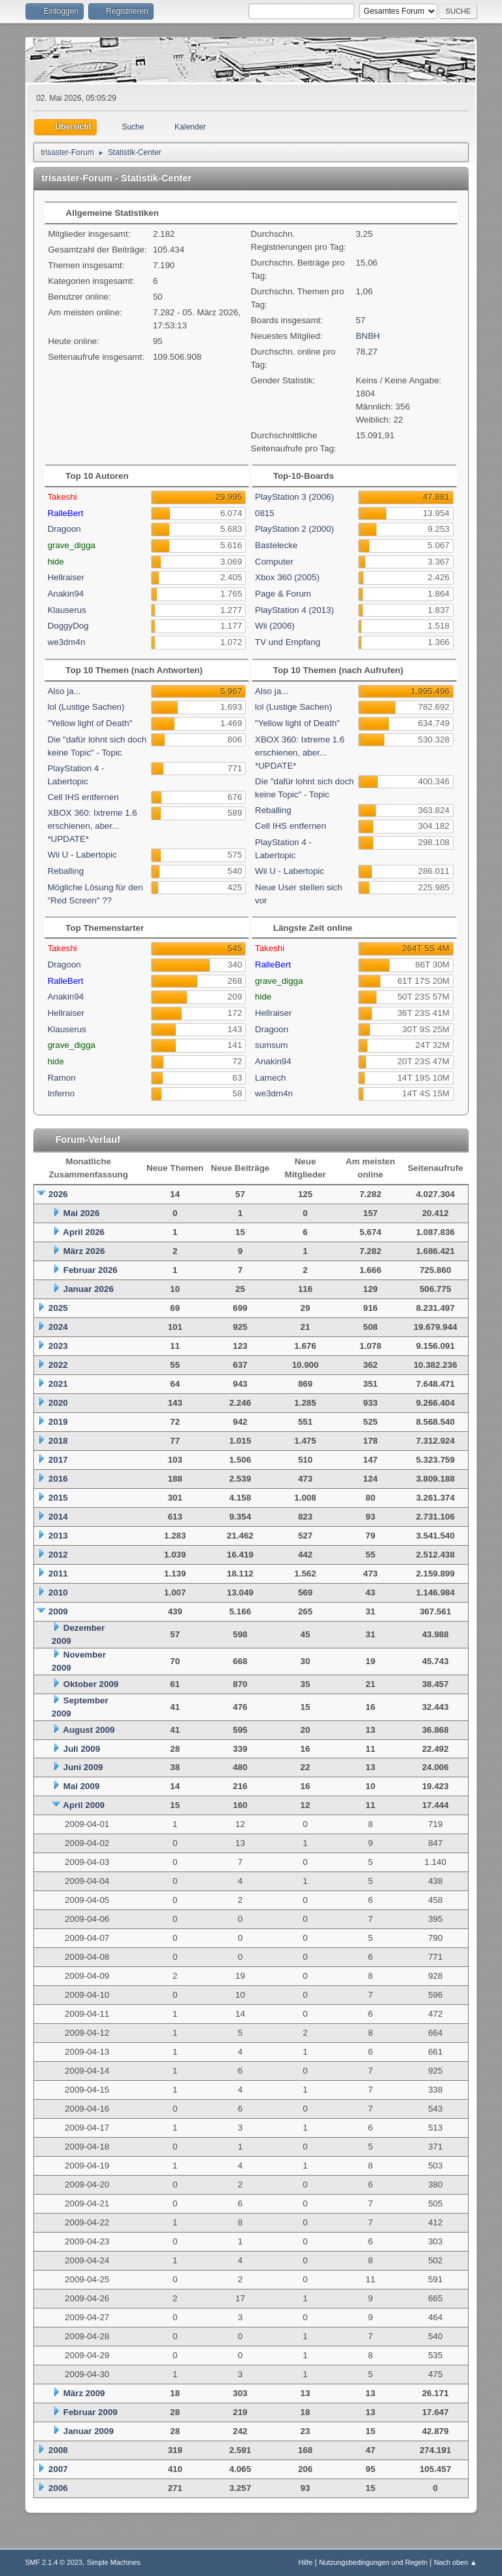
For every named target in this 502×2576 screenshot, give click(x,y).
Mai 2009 (81, 1786)
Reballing (66, 871)
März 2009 (84, 2393)
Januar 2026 (88, 1289)
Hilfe (306, 2562)
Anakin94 (66, 594)
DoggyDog (68, 626)
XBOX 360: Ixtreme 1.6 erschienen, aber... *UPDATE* (92, 826)
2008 (58, 2450)
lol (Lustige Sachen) (86, 707)
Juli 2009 (81, 1749)
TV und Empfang (287, 642)
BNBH (368, 336)
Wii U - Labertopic (82, 855)
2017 (58, 1460)
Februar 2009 (90, 2412)
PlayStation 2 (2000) (294, 529)
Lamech (270, 1078)
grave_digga (71, 545)
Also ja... (64, 691)
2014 (58, 1517)
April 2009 (84, 1805)
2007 (58, 2469)
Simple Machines (114, 2562)
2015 (58, 1498)
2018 (58, 1441)
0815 (265, 513)
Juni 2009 (83, 1767)
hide (56, 561)
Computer (274, 561)
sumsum (271, 1045)
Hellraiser (66, 577)
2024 (58, 1327)
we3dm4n (67, 642)
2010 (58, 1592)
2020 (58, 1403)
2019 (58, 1422)
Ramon (62, 1078)
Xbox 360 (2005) (287, 577)
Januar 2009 (88, 2431)
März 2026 (84, 1251)
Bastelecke (276, 545)
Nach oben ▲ (455, 2562)
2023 (58, 1346)
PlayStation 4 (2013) (294, 610)
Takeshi (62, 497)
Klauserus (67, 610)
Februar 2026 (90, 1270)
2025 (58, 1308)
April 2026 (84, 1232)
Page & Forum (283, 594)
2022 (58, 1365)
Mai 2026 (81, 1213)
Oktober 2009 (90, 1684)
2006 (58, 2488)
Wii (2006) (275, 626)
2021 (58, 1384)
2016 (58, 1479)
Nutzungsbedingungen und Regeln (373, 2562)
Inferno (61, 1093)
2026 (58, 1194)
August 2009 (88, 1730)
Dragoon (64, 529)
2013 (58, 1535)
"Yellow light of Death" (90, 723)
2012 (58, 1554)
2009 (58, 1611)
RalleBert (66, 513)
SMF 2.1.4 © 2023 (53, 2562)
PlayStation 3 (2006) (294, 497)
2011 (58, 1573)
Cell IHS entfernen (83, 797)
